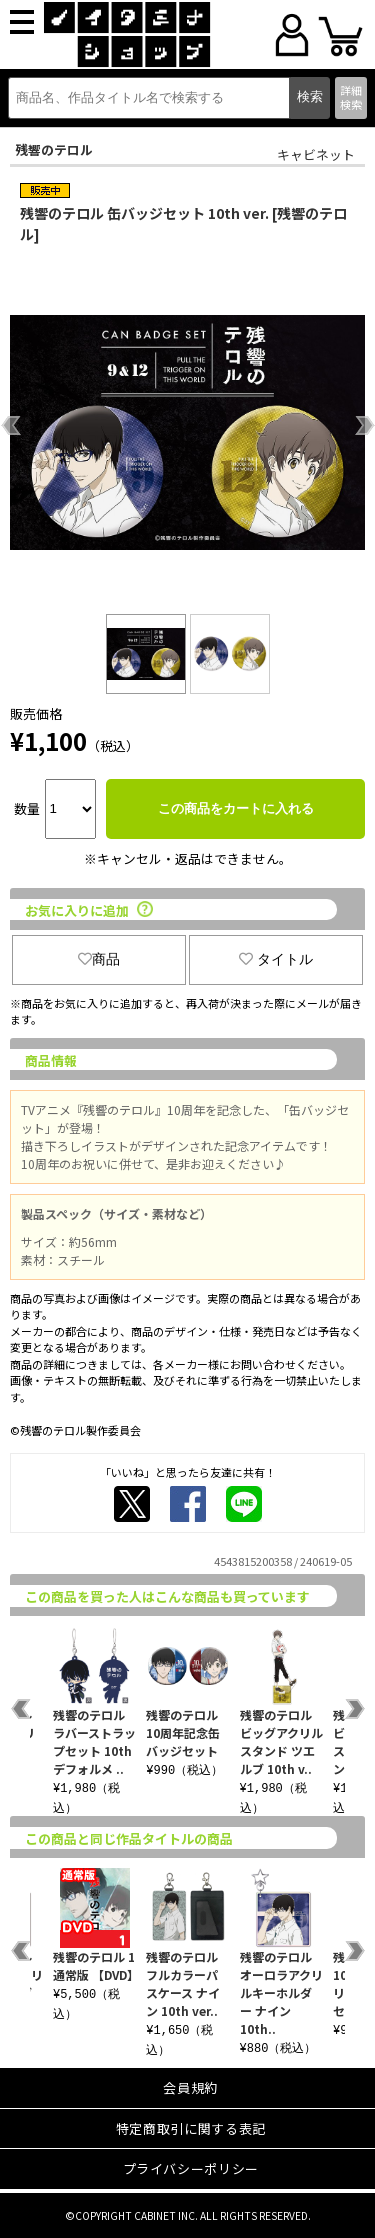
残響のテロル (54, 149)
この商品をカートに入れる (236, 808)
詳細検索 (351, 96)
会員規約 (190, 2087)
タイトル (276, 959)
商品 (99, 959)
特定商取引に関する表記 (191, 2128)
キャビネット (316, 154)
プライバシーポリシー (191, 2168)
